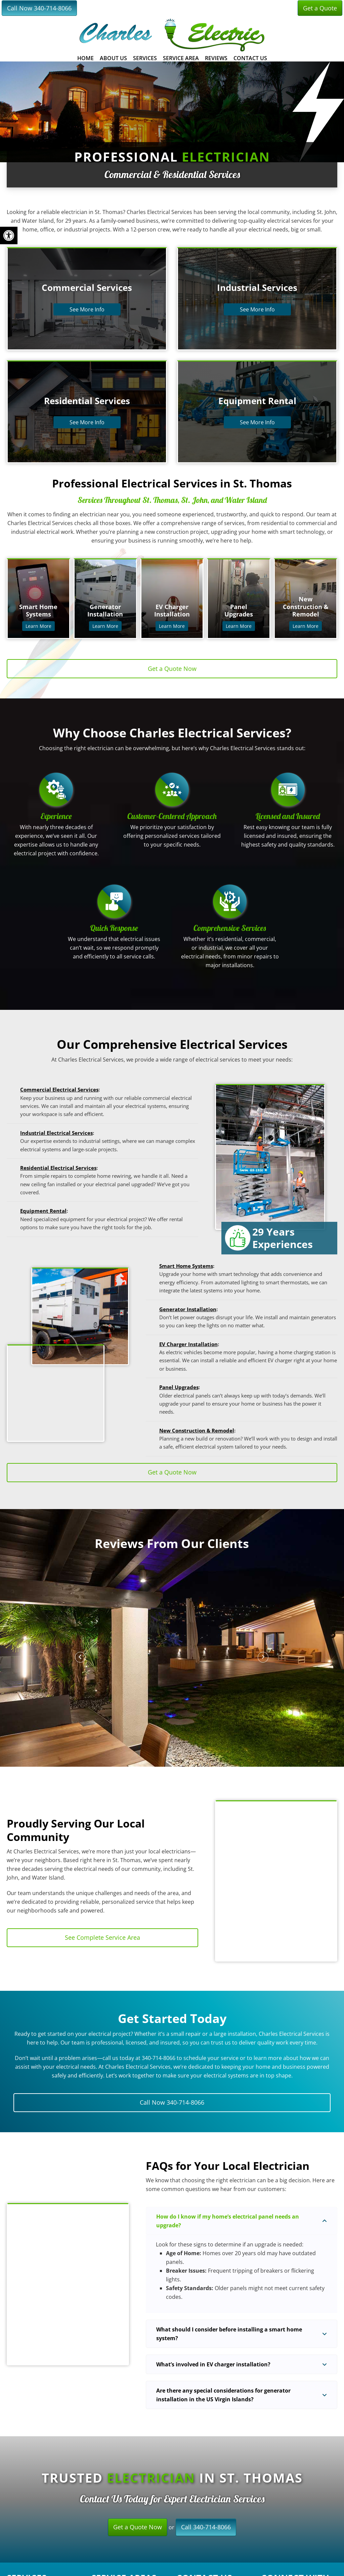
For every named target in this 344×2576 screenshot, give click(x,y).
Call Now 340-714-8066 (39, 8)
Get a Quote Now (137, 2527)
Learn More (38, 626)
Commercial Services (87, 288)
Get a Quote (320, 8)
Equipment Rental (257, 401)
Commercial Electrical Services (59, 1089)
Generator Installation (187, 1309)
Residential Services (87, 401)
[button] (80, 1657)
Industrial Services (257, 288)
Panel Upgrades (179, 1387)
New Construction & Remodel (196, 1430)
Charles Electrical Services (172, 34)
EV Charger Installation (188, 1344)
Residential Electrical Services (58, 1167)
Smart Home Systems (186, 1265)
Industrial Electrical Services (56, 1132)
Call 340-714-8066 (206, 2527)
